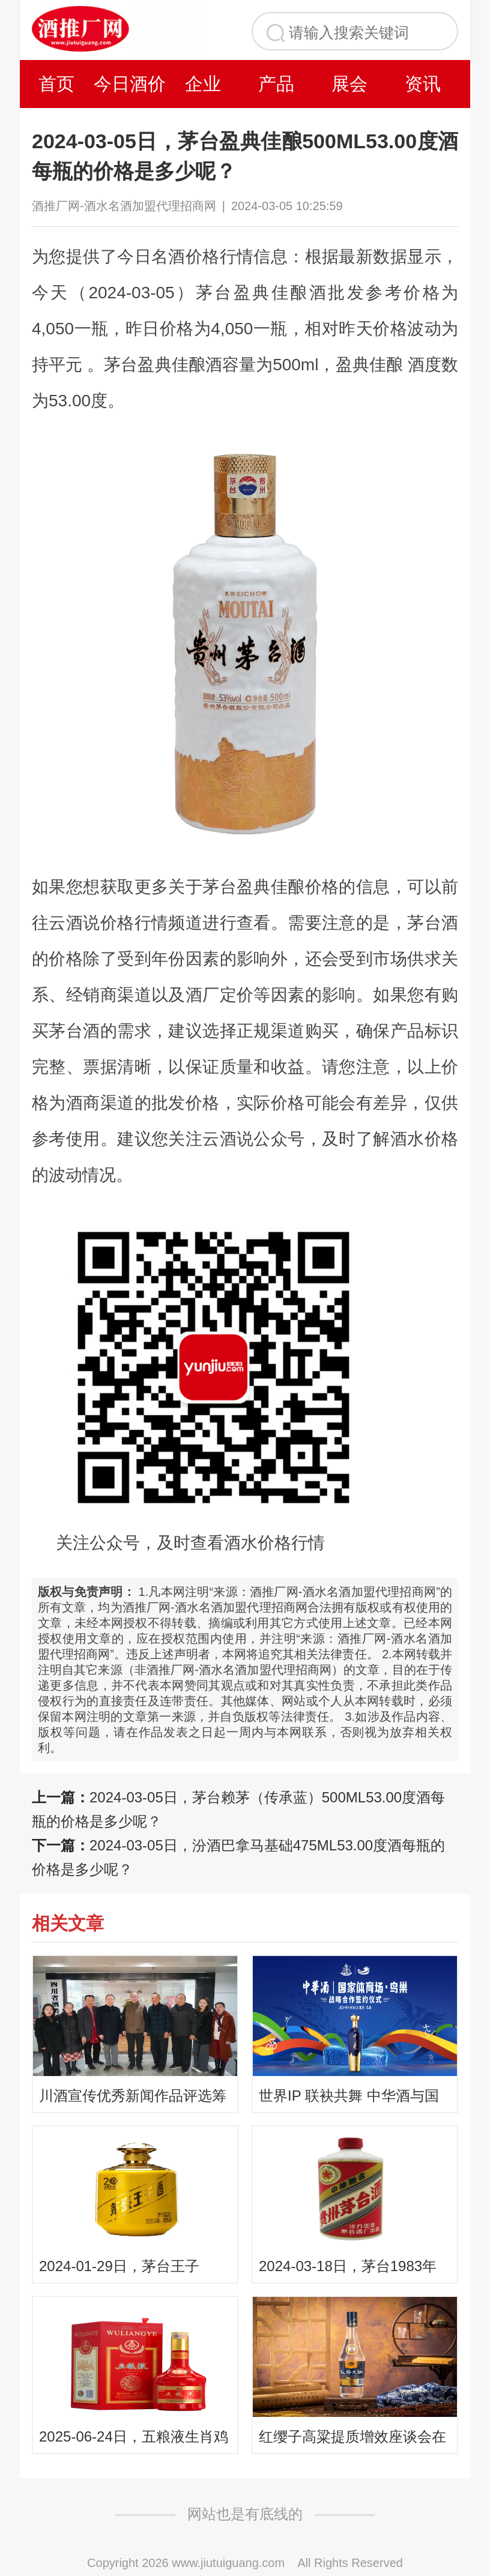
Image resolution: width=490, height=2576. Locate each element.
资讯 (423, 84)
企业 (203, 84)
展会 (349, 84)
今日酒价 (130, 84)
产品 (276, 84)
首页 (56, 84)
